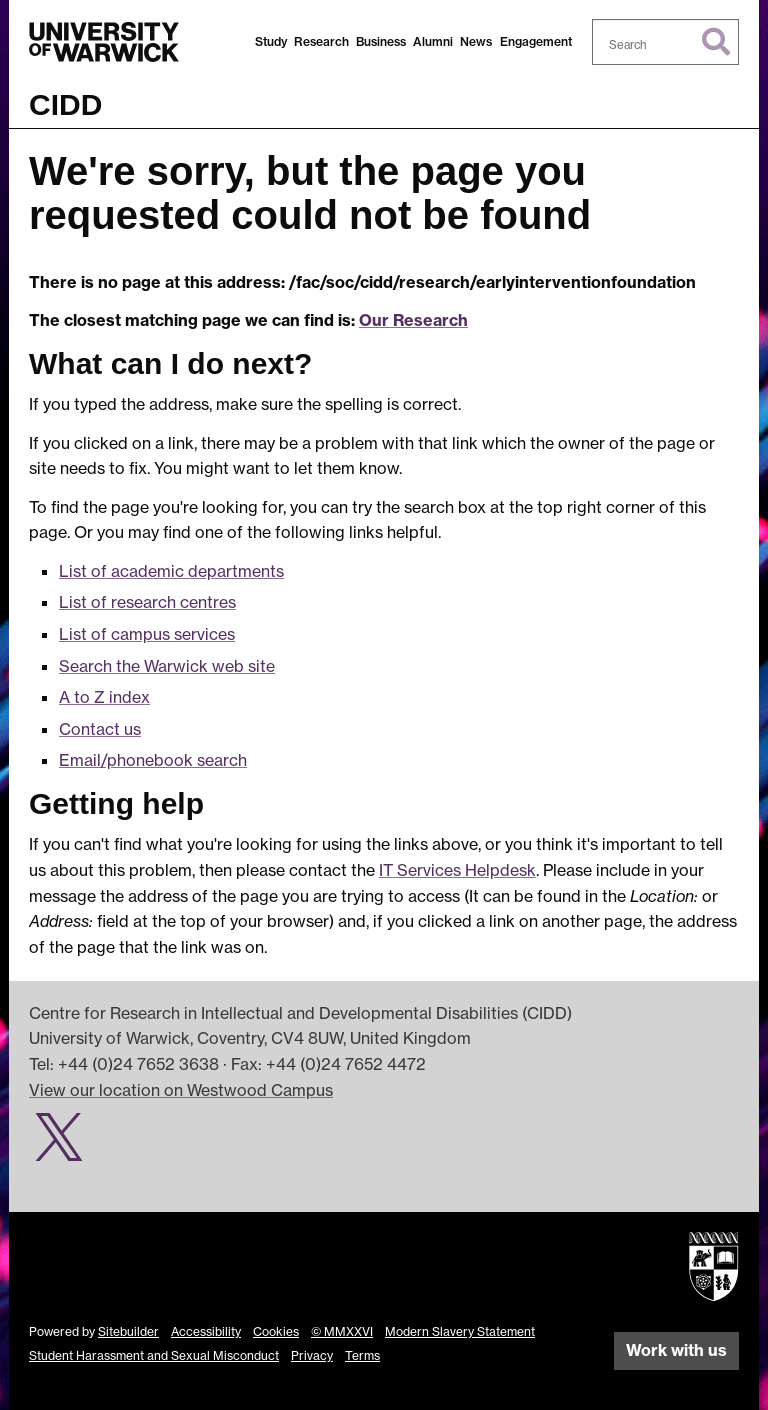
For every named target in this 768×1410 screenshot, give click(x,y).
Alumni (433, 41)
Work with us (676, 1350)
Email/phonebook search (153, 760)
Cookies (276, 1331)
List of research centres (147, 602)
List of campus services (147, 634)
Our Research (413, 320)
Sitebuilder (128, 1331)
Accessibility (206, 1331)
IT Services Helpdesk (457, 870)
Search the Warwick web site (167, 666)
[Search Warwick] (666, 42)
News (476, 41)
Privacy (312, 1355)
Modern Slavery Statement (460, 1331)
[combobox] (666, 42)
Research (321, 41)
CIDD (65, 104)
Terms (362, 1355)
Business (381, 41)
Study (271, 41)
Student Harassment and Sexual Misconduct (154, 1355)
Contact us (100, 729)
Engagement (536, 41)
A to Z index (104, 697)
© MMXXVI (342, 1331)
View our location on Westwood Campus (181, 1090)
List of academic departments (171, 571)
